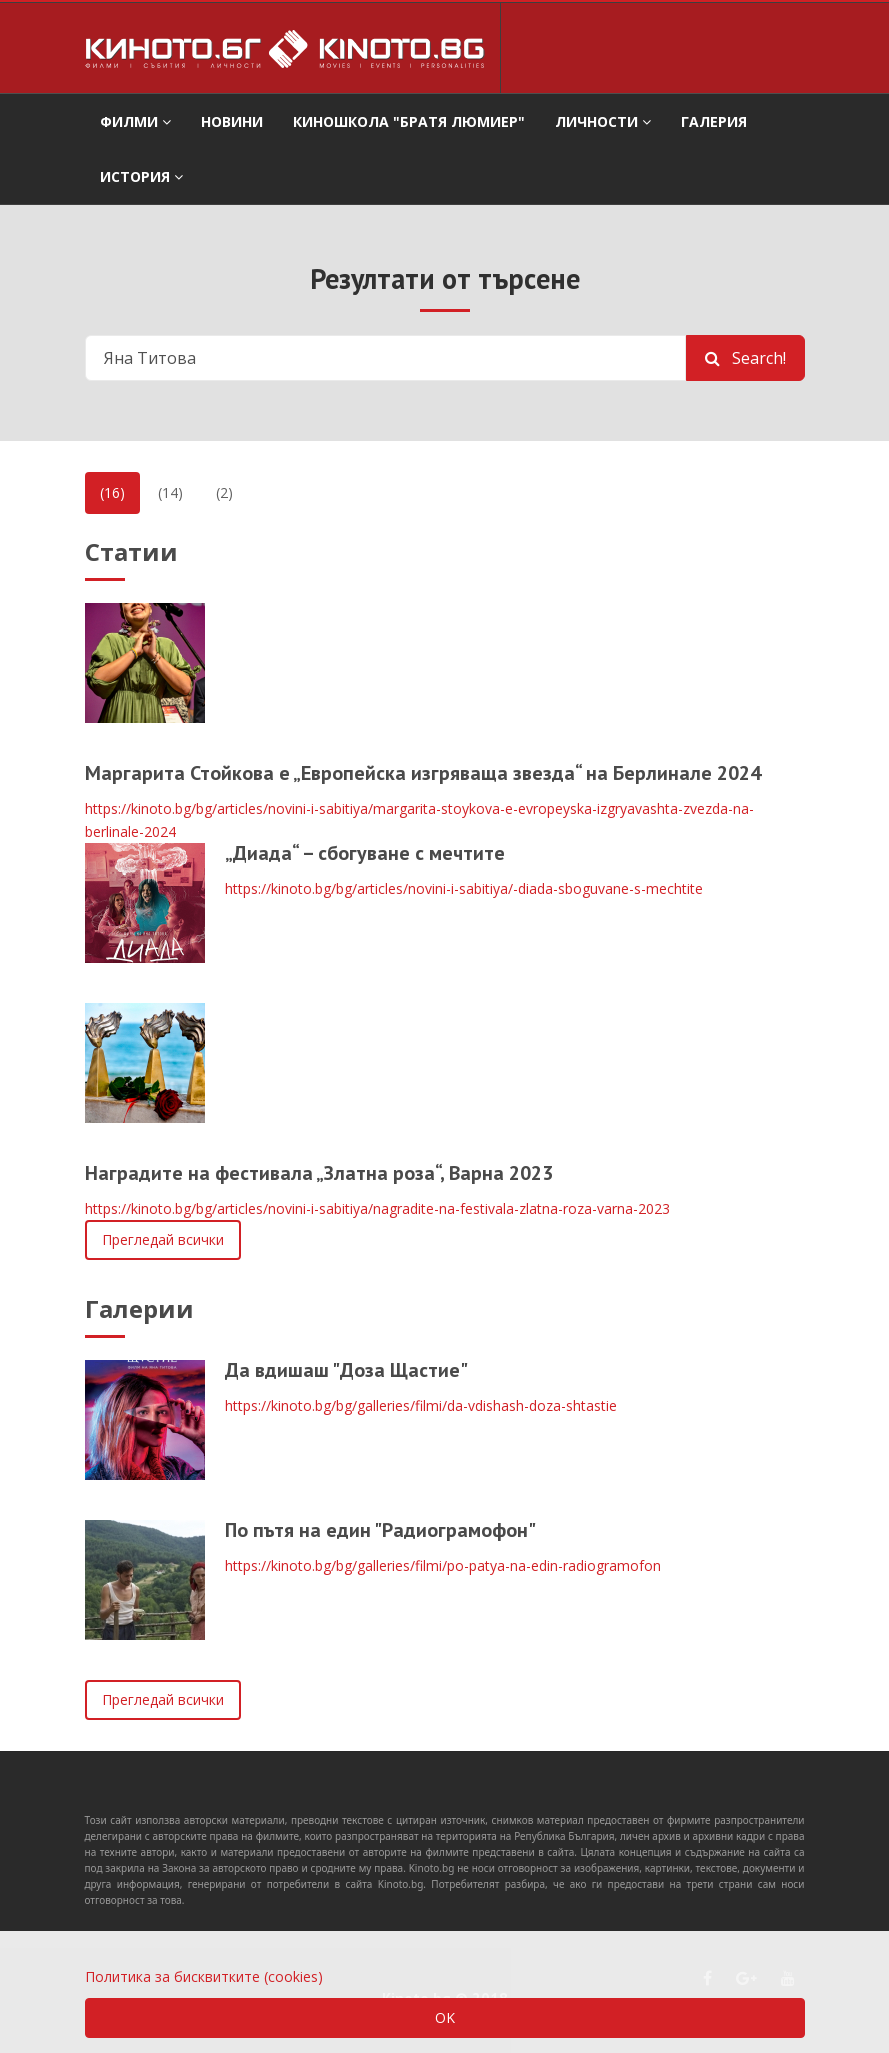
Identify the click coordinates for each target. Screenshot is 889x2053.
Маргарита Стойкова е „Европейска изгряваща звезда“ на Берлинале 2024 (423, 773)
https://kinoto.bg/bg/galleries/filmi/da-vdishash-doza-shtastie (421, 1405)
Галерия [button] (714, 121)
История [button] (141, 176)
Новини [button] (232, 121)
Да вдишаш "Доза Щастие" (346, 1370)
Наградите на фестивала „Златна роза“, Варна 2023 (319, 1173)
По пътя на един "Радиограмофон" (380, 1530)
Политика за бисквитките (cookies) (204, 1976)
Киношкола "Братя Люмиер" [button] (409, 121)
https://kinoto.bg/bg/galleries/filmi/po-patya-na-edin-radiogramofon (443, 1565)
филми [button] (135, 121)
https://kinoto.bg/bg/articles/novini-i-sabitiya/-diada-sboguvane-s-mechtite (464, 888)
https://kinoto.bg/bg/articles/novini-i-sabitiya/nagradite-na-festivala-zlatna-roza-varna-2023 (377, 1208)
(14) (170, 492)
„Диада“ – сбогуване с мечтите (365, 853)
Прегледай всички (163, 1239)
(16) (112, 492)
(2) (224, 492)
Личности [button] (603, 121)
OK (445, 2017)
